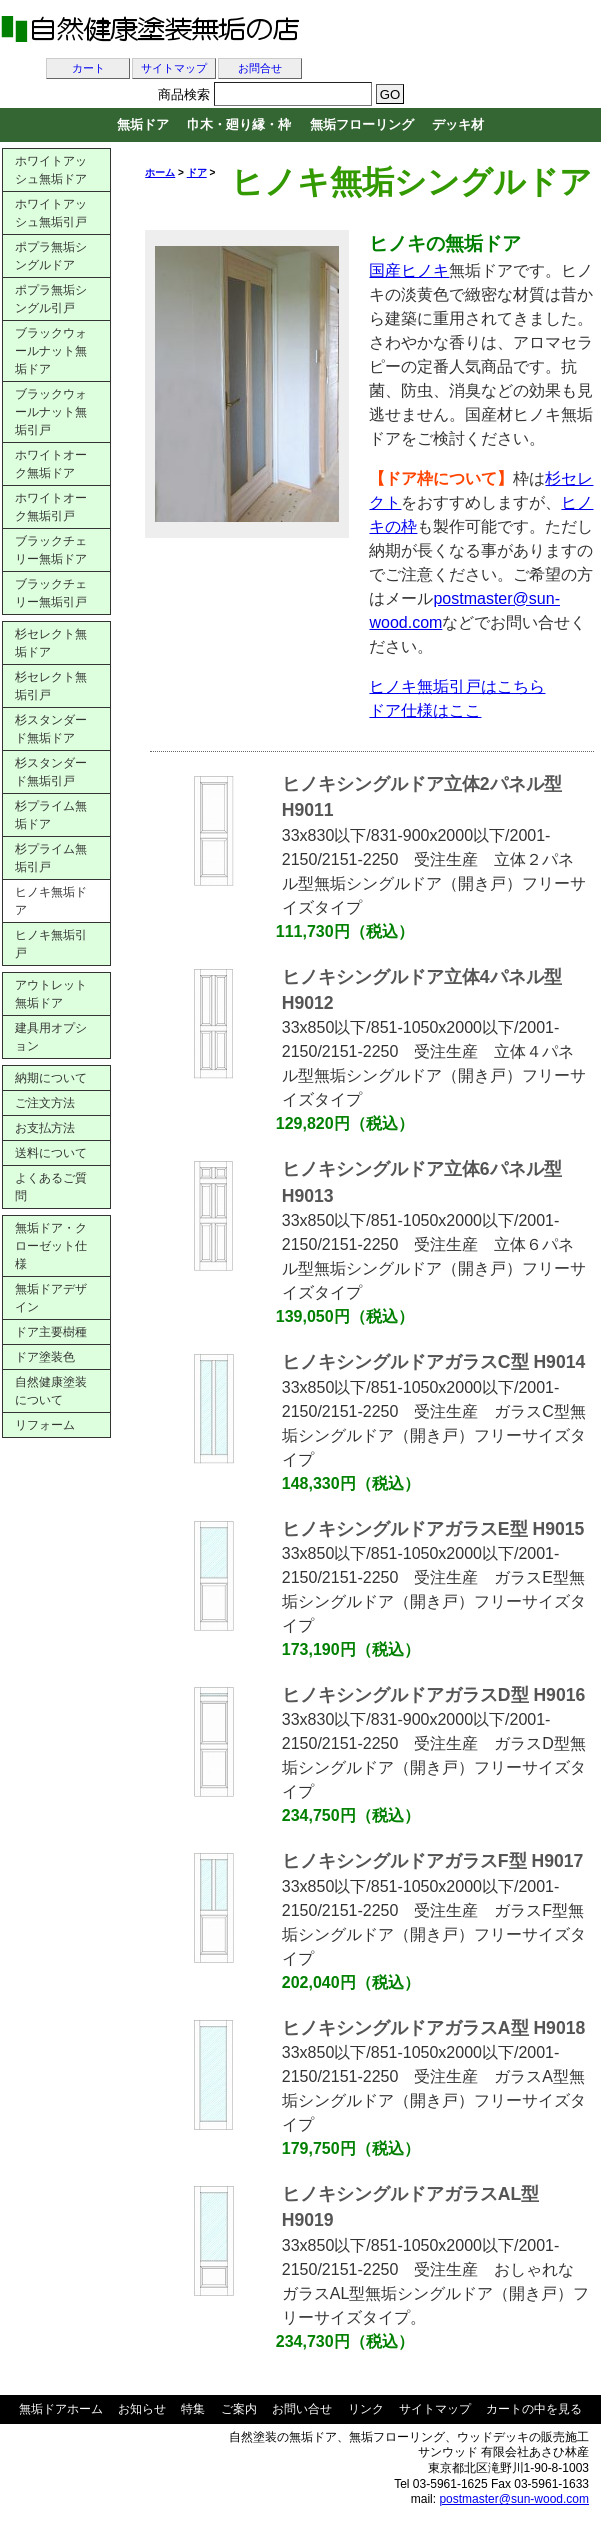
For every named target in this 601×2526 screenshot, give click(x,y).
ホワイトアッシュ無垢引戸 (51, 213)
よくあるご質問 (51, 1187)
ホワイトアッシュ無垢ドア (51, 170)
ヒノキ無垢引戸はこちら (457, 686)
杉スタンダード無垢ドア (51, 729)
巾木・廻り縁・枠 (239, 124)
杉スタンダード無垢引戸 (51, 772)
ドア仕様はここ (425, 710)
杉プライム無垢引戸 (51, 858)
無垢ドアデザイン (51, 1298)
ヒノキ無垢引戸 (51, 944)
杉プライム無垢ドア (51, 815)
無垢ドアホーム (61, 2409)
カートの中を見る (534, 2409)
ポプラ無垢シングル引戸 (51, 299)
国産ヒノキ (409, 270)
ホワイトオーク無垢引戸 (51, 507)
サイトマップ (174, 68)
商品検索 (184, 94)
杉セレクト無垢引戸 (51, 686)
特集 (193, 2409)
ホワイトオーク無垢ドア (51, 464)
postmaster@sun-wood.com (514, 2499)
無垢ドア (143, 124)
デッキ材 (458, 124)
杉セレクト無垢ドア (51, 643)
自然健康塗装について (51, 1391)
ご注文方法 (45, 1103)
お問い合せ (302, 2409)
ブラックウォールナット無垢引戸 (51, 412)
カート (88, 68)
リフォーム (45, 1425)
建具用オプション (51, 1037)
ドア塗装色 (45, 1357)
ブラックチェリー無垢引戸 (51, 593)
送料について (51, 1153)
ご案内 (239, 2409)
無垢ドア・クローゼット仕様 (51, 1246)
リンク (366, 2409)
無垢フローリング (362, 124)
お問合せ (260, 68)
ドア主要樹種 (51, 1332)
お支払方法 (45, 1128)
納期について (51, 1078)
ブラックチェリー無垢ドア (51, 550)
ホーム (160, 172)
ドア (197, 172)
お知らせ (142, 2409)
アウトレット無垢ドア (51, 994)
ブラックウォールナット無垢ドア (51, 351)
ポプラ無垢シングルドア (51, 256)
